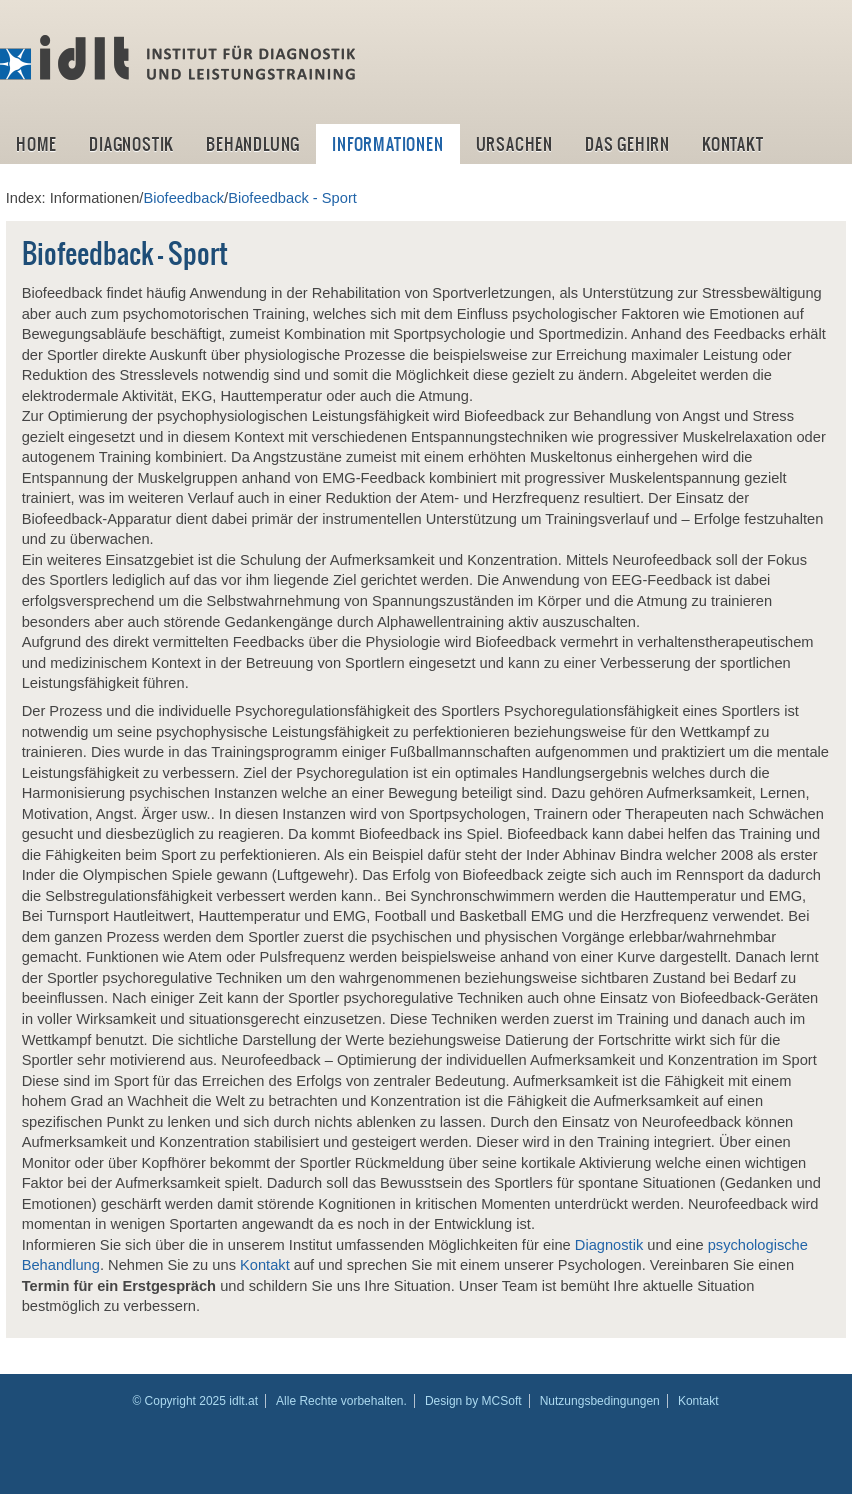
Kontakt (733, 144)
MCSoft (502, 1401)
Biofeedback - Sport (292, 198)
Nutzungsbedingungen (600, 1401)
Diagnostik (131, 144)
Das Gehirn (627, 144)
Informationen (387, 144)
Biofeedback (183, 198)
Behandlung (253, 144)
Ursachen (514, 144)
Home (36, 144)
